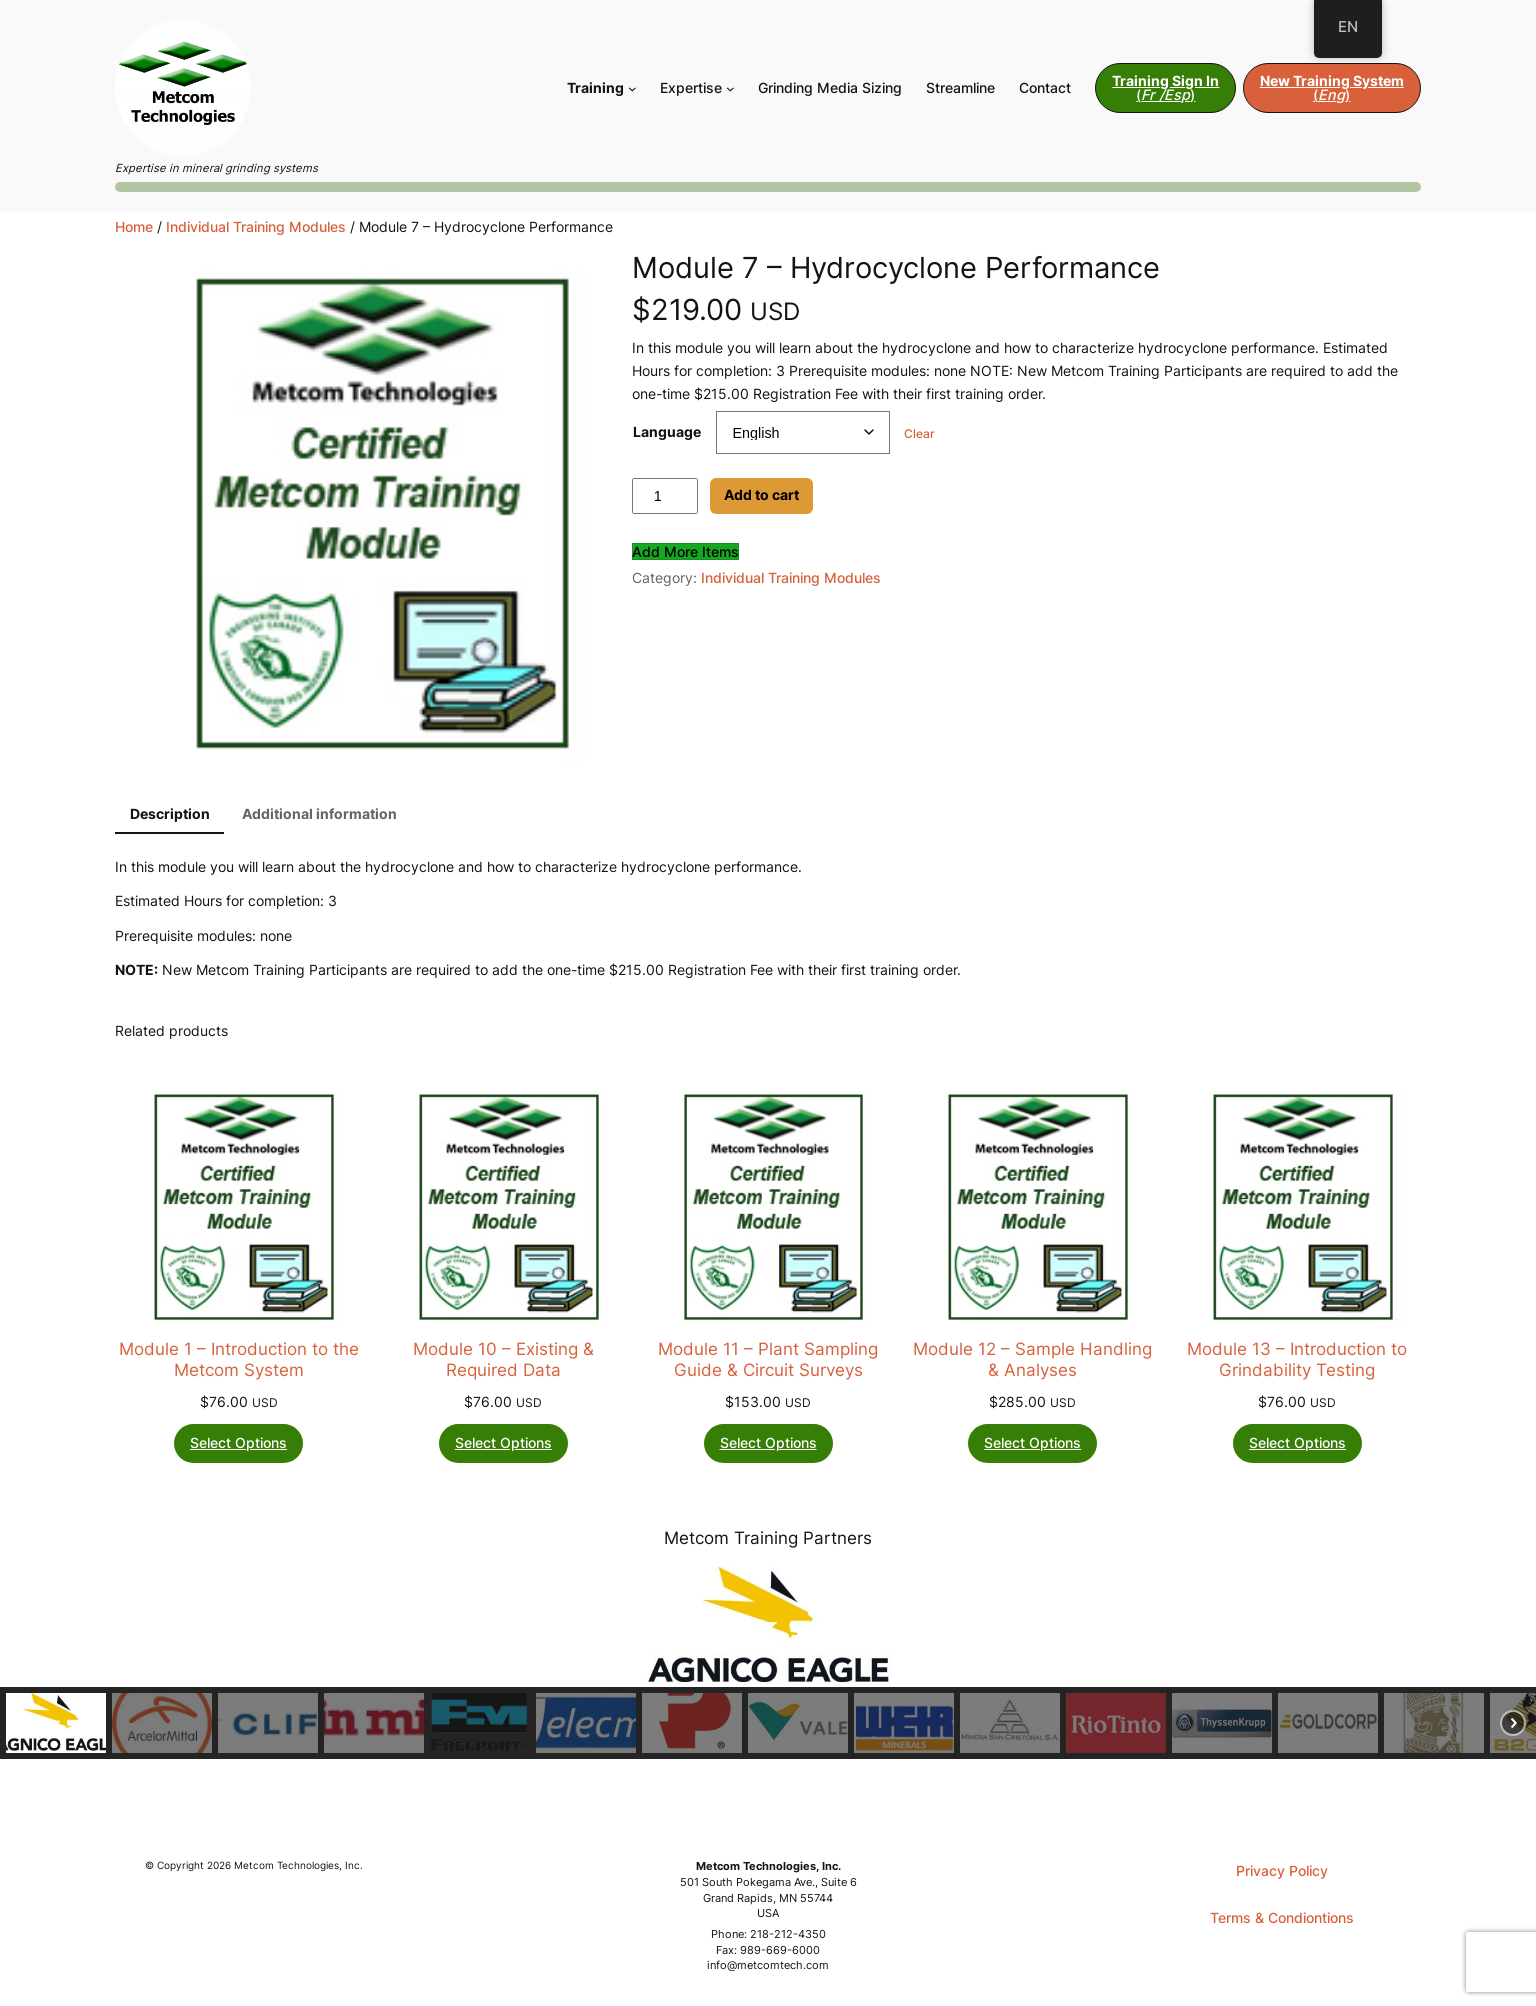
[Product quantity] (665, 495)
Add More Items (685, 551)
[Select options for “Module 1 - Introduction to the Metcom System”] (238, 1443)
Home (134, 226)
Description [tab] (170, 813)
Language (667, 431)
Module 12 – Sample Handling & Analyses (1032, 1359)
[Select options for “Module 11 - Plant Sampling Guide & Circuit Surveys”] (768, 1443)
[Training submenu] (632, 88)
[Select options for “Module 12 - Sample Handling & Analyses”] (1032, 1443)
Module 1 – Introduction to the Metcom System (239, 1359)
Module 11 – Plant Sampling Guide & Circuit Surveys (768, 1359)
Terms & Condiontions (1282, 1917)
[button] (56, 1723)
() (1165, 87)
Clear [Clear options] (919, 433)
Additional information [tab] (319, 813)
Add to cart (761, 494)
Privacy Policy (1282, 1870)
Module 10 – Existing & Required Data (503, 1359)
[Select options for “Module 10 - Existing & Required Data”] (503, 1443)
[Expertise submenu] (730, 88)
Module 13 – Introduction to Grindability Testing (1297, 1359)
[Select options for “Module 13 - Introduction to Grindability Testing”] (1297, 1443)
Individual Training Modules (256, 226)
